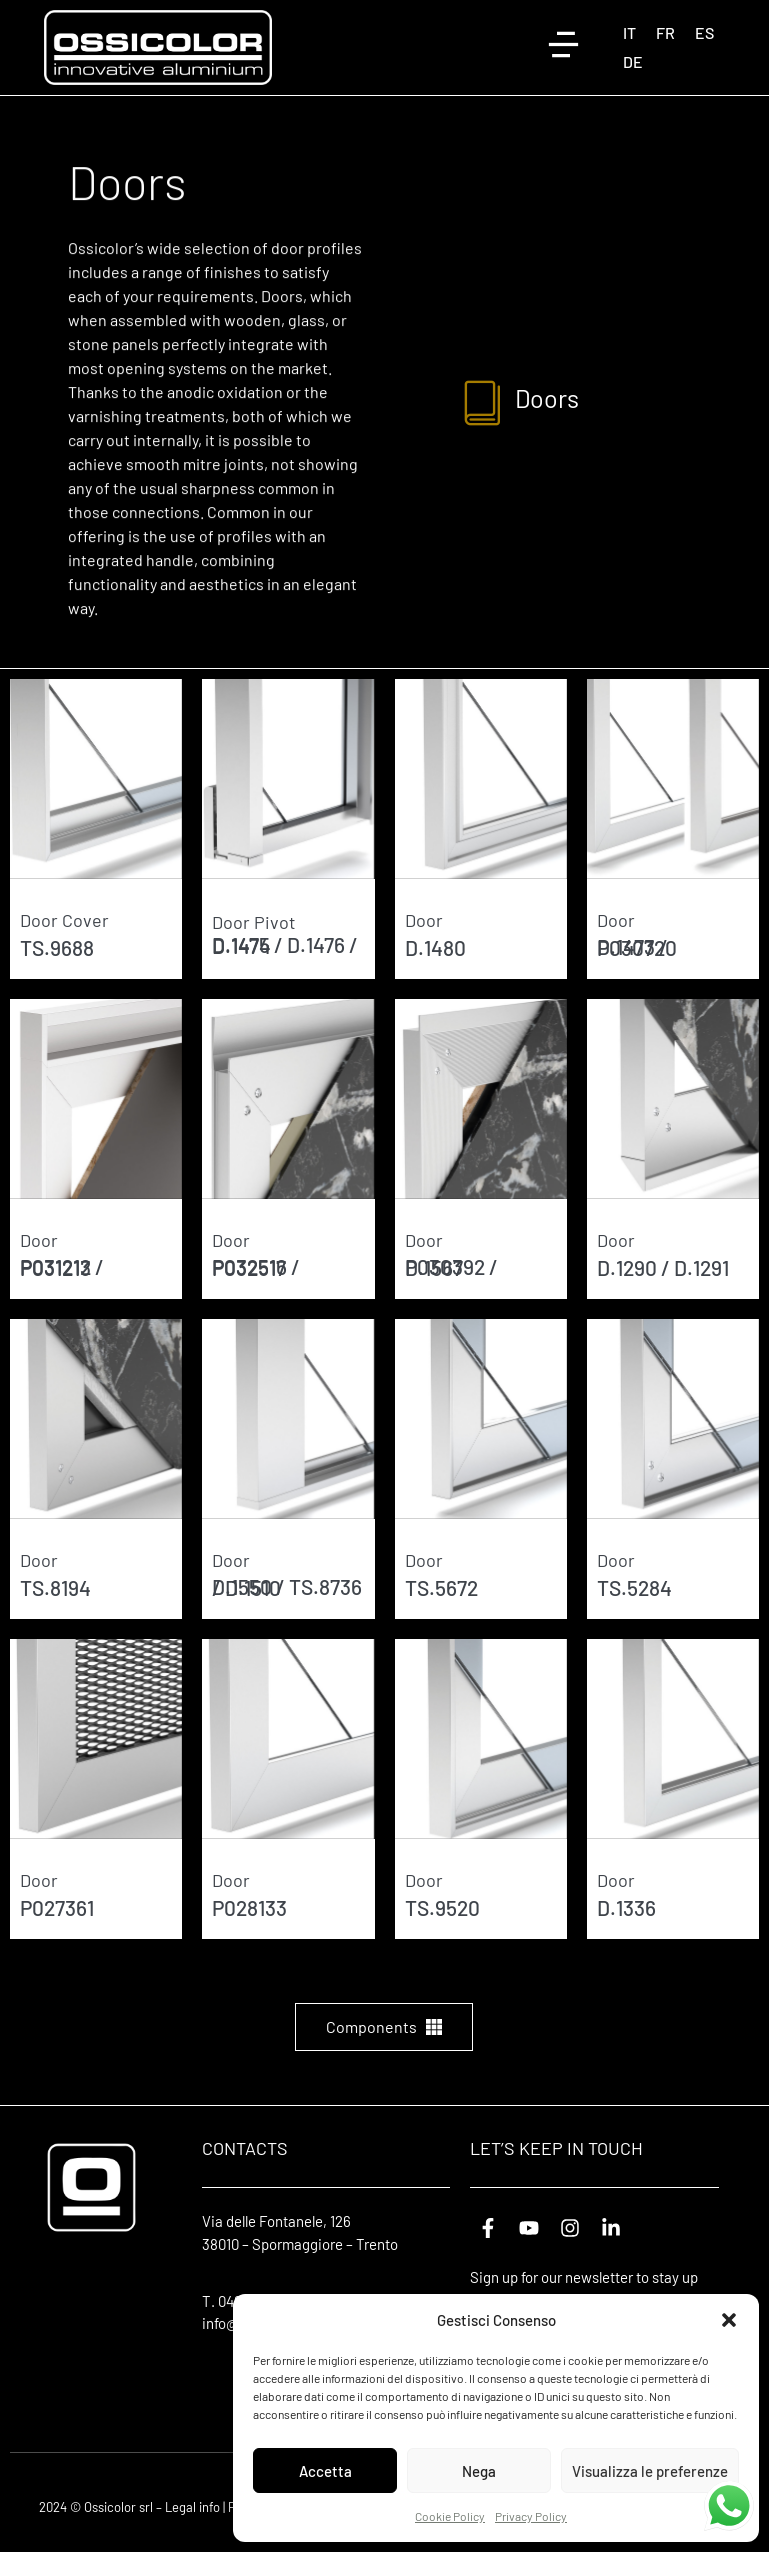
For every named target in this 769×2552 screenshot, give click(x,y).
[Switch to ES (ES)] (704, 32)
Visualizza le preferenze (650, 2471)
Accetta (325, 2471)
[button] (729, 2320)
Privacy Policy (531, 2516)
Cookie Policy (450, 2516)
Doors (549, 398)
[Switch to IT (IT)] (629, 32)
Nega (479, 2471)
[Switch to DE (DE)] (633, 61)
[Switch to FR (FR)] (665, 32)
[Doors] (483, 401)
